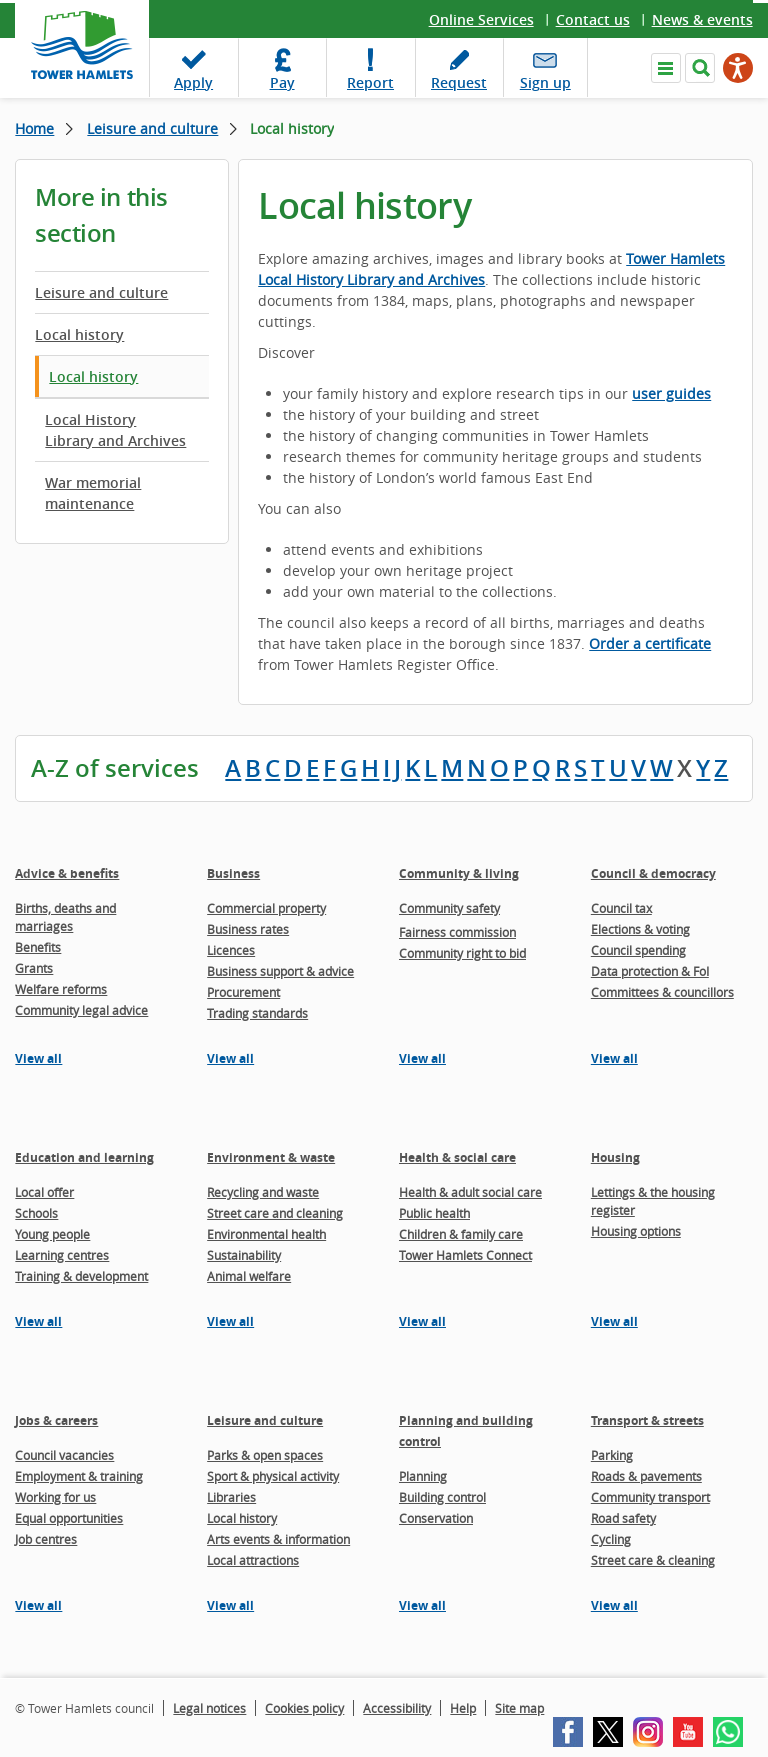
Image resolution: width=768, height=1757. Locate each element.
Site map (519, 1708)
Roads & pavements (646, 1476)
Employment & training (79, 1476)
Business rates (248, 929)
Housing (615, 1157)
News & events (702, 19)
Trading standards (257, 1013)
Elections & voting (640, 929)
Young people (52, 1234)
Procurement (243, 992)
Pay (282, 82)
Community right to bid (462, 953)
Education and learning (84, 1157)
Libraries (231, 1497)
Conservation (436, 1518)
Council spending (638, 950)
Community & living (459, 873)
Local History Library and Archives (115, 430)
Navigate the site (666, 68)
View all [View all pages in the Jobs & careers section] (38, 1605)
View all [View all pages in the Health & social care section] (422, 1321)
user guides (671, 393)
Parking (612, 1455)
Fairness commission (457, 932)
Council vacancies (64, 1455)
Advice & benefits (67, 873)
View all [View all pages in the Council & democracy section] (614, 1058)
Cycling (611, 1539)
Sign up (545, 82)
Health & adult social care (470, 1192)
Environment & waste (271, 1157)
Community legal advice (81, 1010)
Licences (231, 950)
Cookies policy (304, 1708)
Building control (442, 1497)
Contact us (593, 19)
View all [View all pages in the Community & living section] (422, 1058)
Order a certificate (650, 643)
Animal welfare (249, 1276)
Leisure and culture (152, 128)
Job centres (46, 1539)
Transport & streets (647, 1420)
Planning (423, 1476)
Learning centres (62, 1255)
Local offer (44, 1192)
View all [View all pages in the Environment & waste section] (230, 1321)
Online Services (481, 19)
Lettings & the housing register (653, 1201)
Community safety (449, 908)
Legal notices (209, 1708)
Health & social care (457, 1157)
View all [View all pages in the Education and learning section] (38, 1321)
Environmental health (266, 1234)
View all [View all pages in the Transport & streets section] (614, 1605)
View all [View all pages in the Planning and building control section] (422, 1605)
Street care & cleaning (653, 1560)
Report (370, 82)
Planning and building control (466, 1431)
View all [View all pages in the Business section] (230, 1058)
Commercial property (266, 908)
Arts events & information (278, 1539)
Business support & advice (280, 971)
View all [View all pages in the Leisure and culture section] (230, 1605)
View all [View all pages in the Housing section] (614, 1321)
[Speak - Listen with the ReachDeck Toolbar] (738, 68)
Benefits (38, 947)
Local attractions (253, 1560)
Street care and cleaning (275, 1213)
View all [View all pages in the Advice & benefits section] (38, 1058)
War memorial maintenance (93, 493)
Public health (434, 1213)
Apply (193, 82)
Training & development (81, 1276)
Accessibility (397, 1708)
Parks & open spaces (265, 1455)
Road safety (623, 1518)
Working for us (55, 1497)
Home (34, 128)
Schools (36, 1213)
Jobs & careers (56, 1420)
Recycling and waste (263, 1192)
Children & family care (461, 1234)
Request (459, 82)
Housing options (636, 1231)
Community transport (650, 1497)
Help (463, 1708)
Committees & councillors (662, 992)
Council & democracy (653, 873)
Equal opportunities (69, 1518)
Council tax (621, 908)
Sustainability (244, 1255)
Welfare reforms (61, 989)
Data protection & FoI (650, 971)
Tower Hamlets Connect (465, 1255)
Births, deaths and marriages (65, 917)
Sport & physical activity (273, 1476)
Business (233, 873)
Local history (79, 334)
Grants (34, 968)
